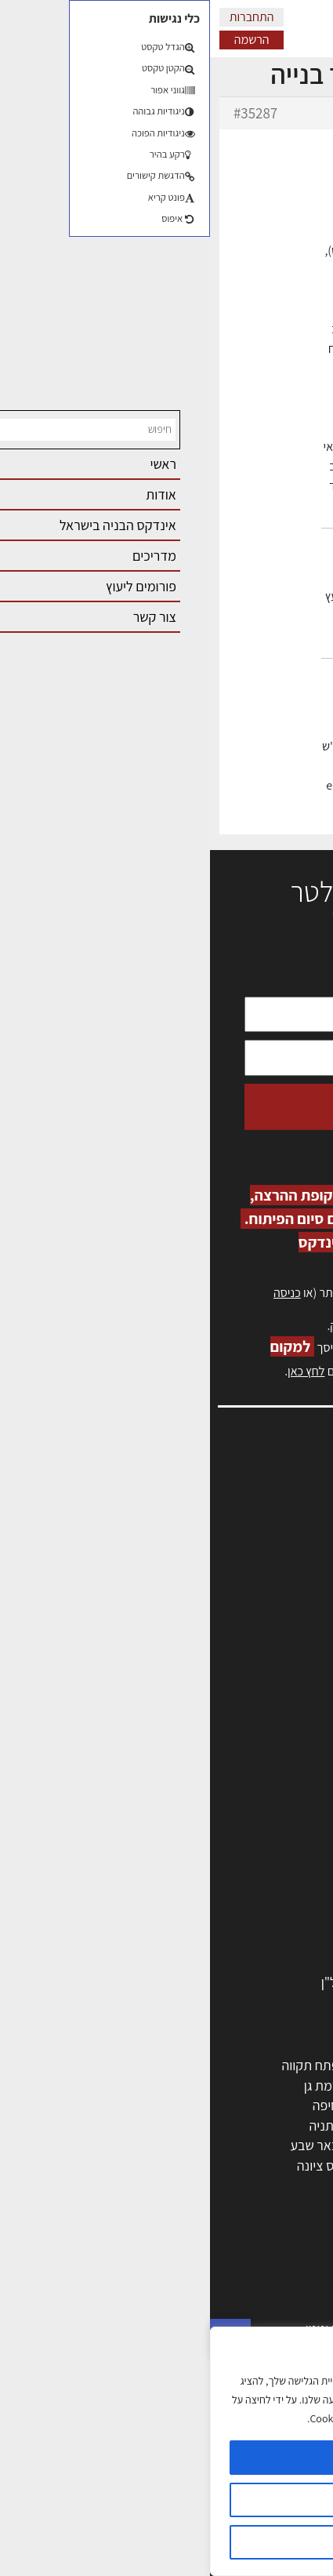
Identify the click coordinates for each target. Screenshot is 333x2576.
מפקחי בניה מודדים (256, 1822)
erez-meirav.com (179, 824)
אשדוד (290, 2125)
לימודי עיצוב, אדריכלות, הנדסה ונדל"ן (209, 1982)
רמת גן (111, 2085)
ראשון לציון (280, 2085)
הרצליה (199, 2105)
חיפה (116, 2105)
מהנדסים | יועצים (264, 1802)
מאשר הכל (166, 2458)
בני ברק (198, 2145)
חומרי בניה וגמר (267, 1882)
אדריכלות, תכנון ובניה (259, 1494)
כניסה (77, 1292)
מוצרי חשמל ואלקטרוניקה (241, 1922)
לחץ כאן (226, 1325)
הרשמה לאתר (280, 1579)
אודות (300, 1630)
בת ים (293, 2165)
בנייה (294, 2289)
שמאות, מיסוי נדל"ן (265, 1511)
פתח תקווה (99, 2065)
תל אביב (286, 2065)
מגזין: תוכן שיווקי (273, 1664)
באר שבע (104, 2145)
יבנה (207, 2186)
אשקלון (199, 2165)
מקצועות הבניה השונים (248, 1862)
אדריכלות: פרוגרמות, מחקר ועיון (225, 2268)
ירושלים (199, 2065)
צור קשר (294, 1613)
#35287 (45, 113)
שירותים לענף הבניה (255, 1942)
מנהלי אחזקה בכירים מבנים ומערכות (220, 1545)
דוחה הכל (166, 2542)
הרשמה (42, 39)
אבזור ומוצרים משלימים (246, 1962)
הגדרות (166, 2500)
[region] (166, 2451)
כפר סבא (195, 2125)
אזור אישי (291, 1562)
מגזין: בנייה (287, 1646)
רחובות (200, 2085)
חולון (296, 2105)
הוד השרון (282, 2145)
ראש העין (284, 2186)
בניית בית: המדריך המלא (243, 2308)
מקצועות (285, 1781)
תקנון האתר (285, 1680)
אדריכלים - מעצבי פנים (247, 1762)
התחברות (42, 17)
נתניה (113, 2125)
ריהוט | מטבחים (267, 1902)
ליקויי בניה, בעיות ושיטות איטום (236, 1528)
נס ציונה (108, 2165)
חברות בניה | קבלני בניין (246, 1842)
